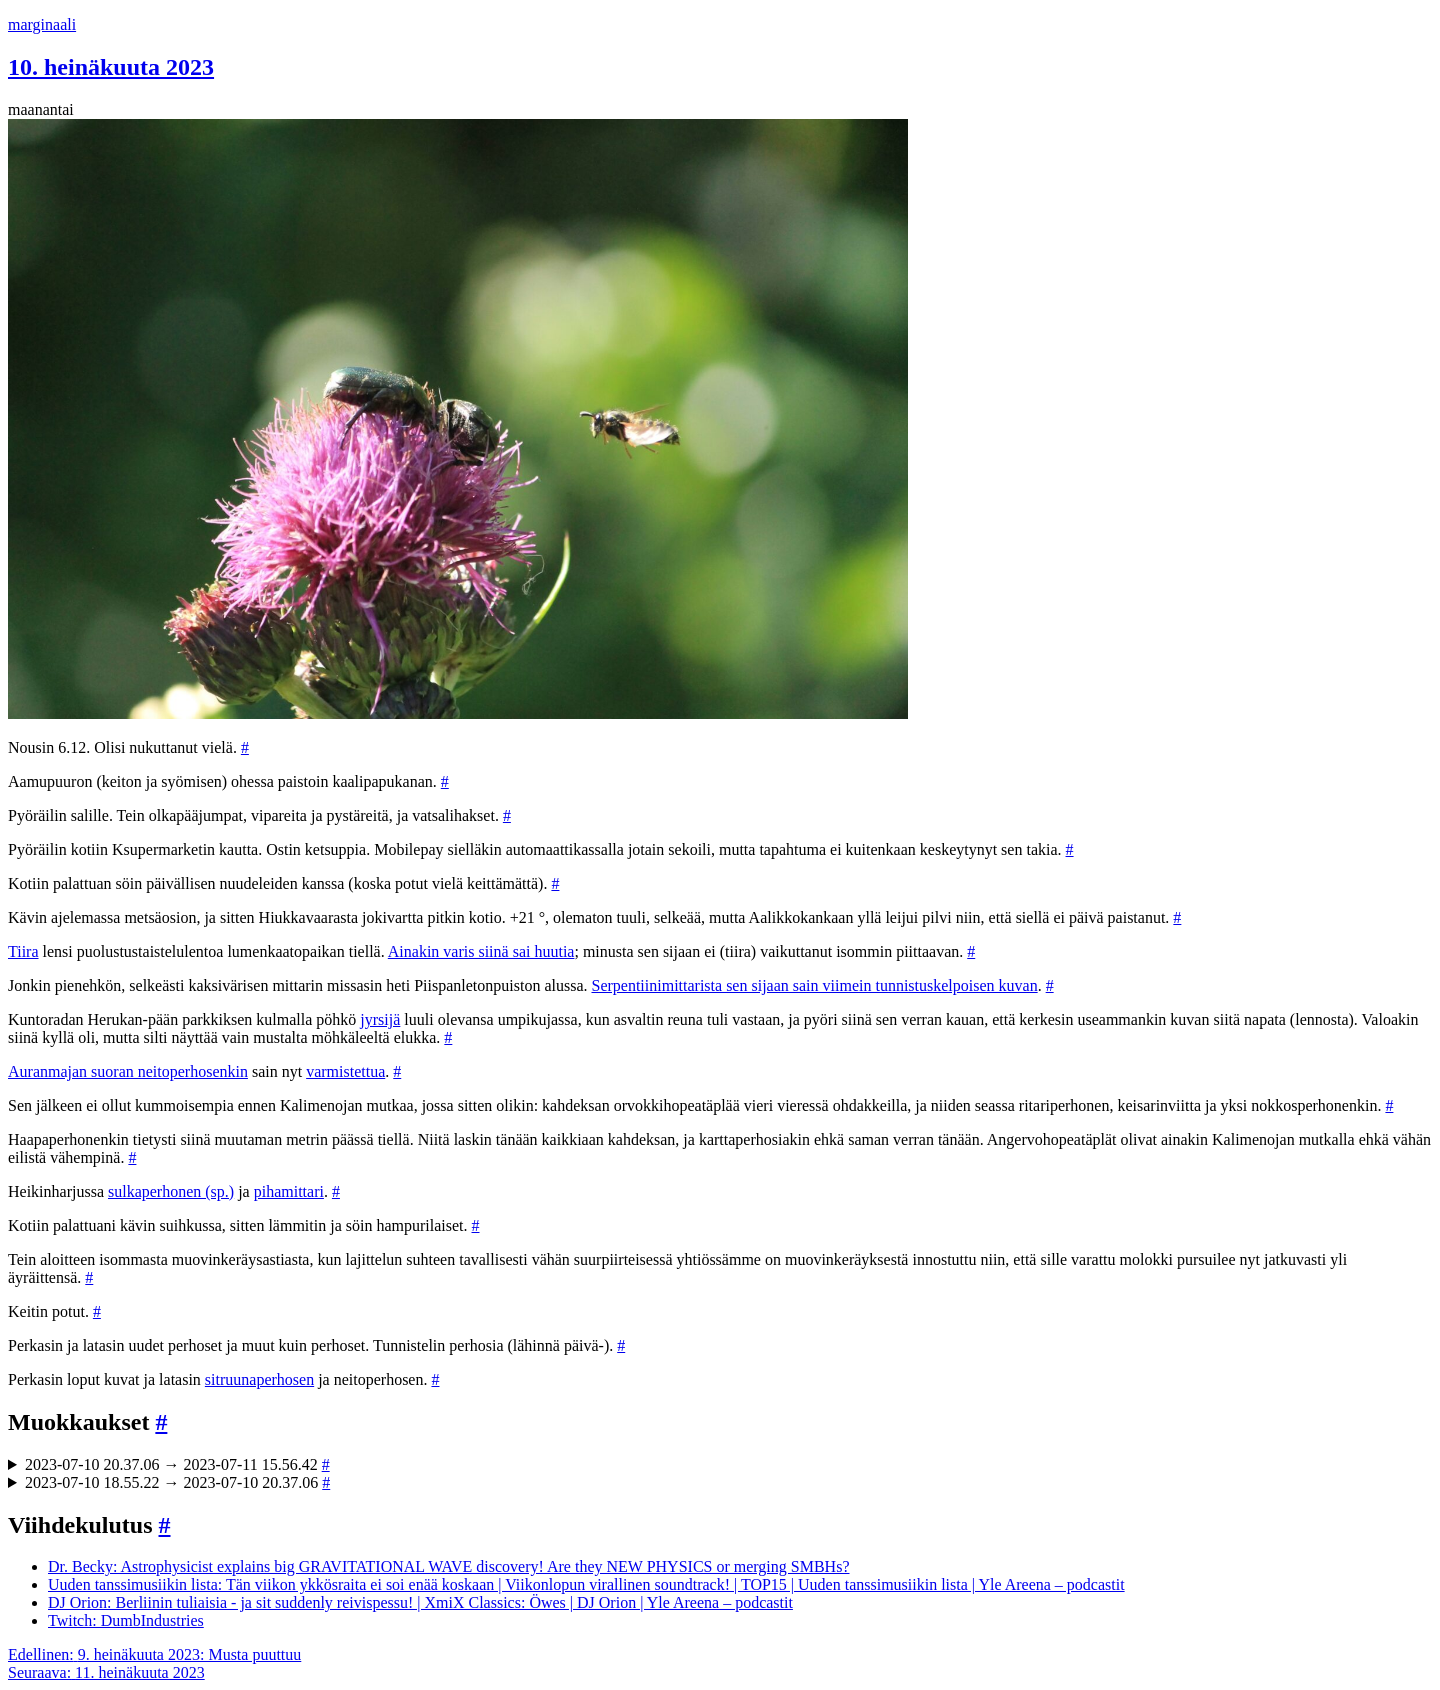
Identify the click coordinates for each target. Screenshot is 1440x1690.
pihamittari (289, 1191)
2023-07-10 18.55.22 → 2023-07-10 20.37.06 (177, 1482)
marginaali (42, 24)
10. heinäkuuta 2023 (111, 67)
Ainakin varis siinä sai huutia (481, 951)
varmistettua (345, 1071)
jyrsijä (380, 1019)
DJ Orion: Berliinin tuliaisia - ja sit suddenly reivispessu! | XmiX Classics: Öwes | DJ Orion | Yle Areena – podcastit (420, 1602)
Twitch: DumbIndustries (126, 1620)
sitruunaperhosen (259, 1379)
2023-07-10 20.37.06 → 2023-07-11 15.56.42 (177, 1464)
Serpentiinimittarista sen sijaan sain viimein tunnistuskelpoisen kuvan (814, 985)
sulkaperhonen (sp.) (171, 1191)
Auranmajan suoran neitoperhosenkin (128, 1071)
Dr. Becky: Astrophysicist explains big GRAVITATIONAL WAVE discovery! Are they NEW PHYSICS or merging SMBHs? (449, 1566)
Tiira (23, 951)
